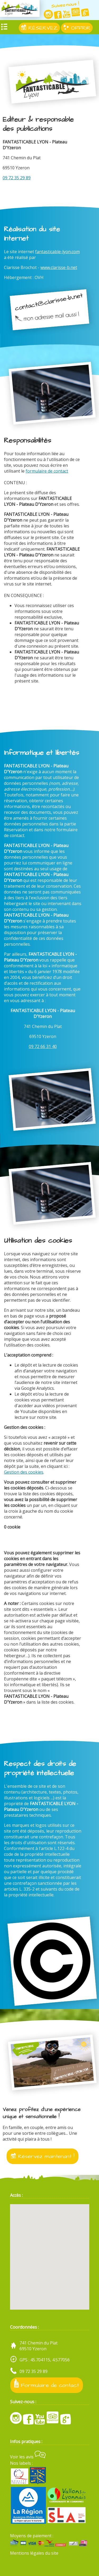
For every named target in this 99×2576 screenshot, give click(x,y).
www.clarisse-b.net (58, 267)
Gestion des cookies (23, 1472)
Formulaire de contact (46, 2384)
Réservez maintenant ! (42, 2156)
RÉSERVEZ (39, 28)
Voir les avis (28, 2457)
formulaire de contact (47, 471)
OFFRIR (77, 28)
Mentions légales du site (34, 2553)
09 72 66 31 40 (43, 1046)
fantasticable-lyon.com (57, 251)
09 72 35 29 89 (17, 178)
